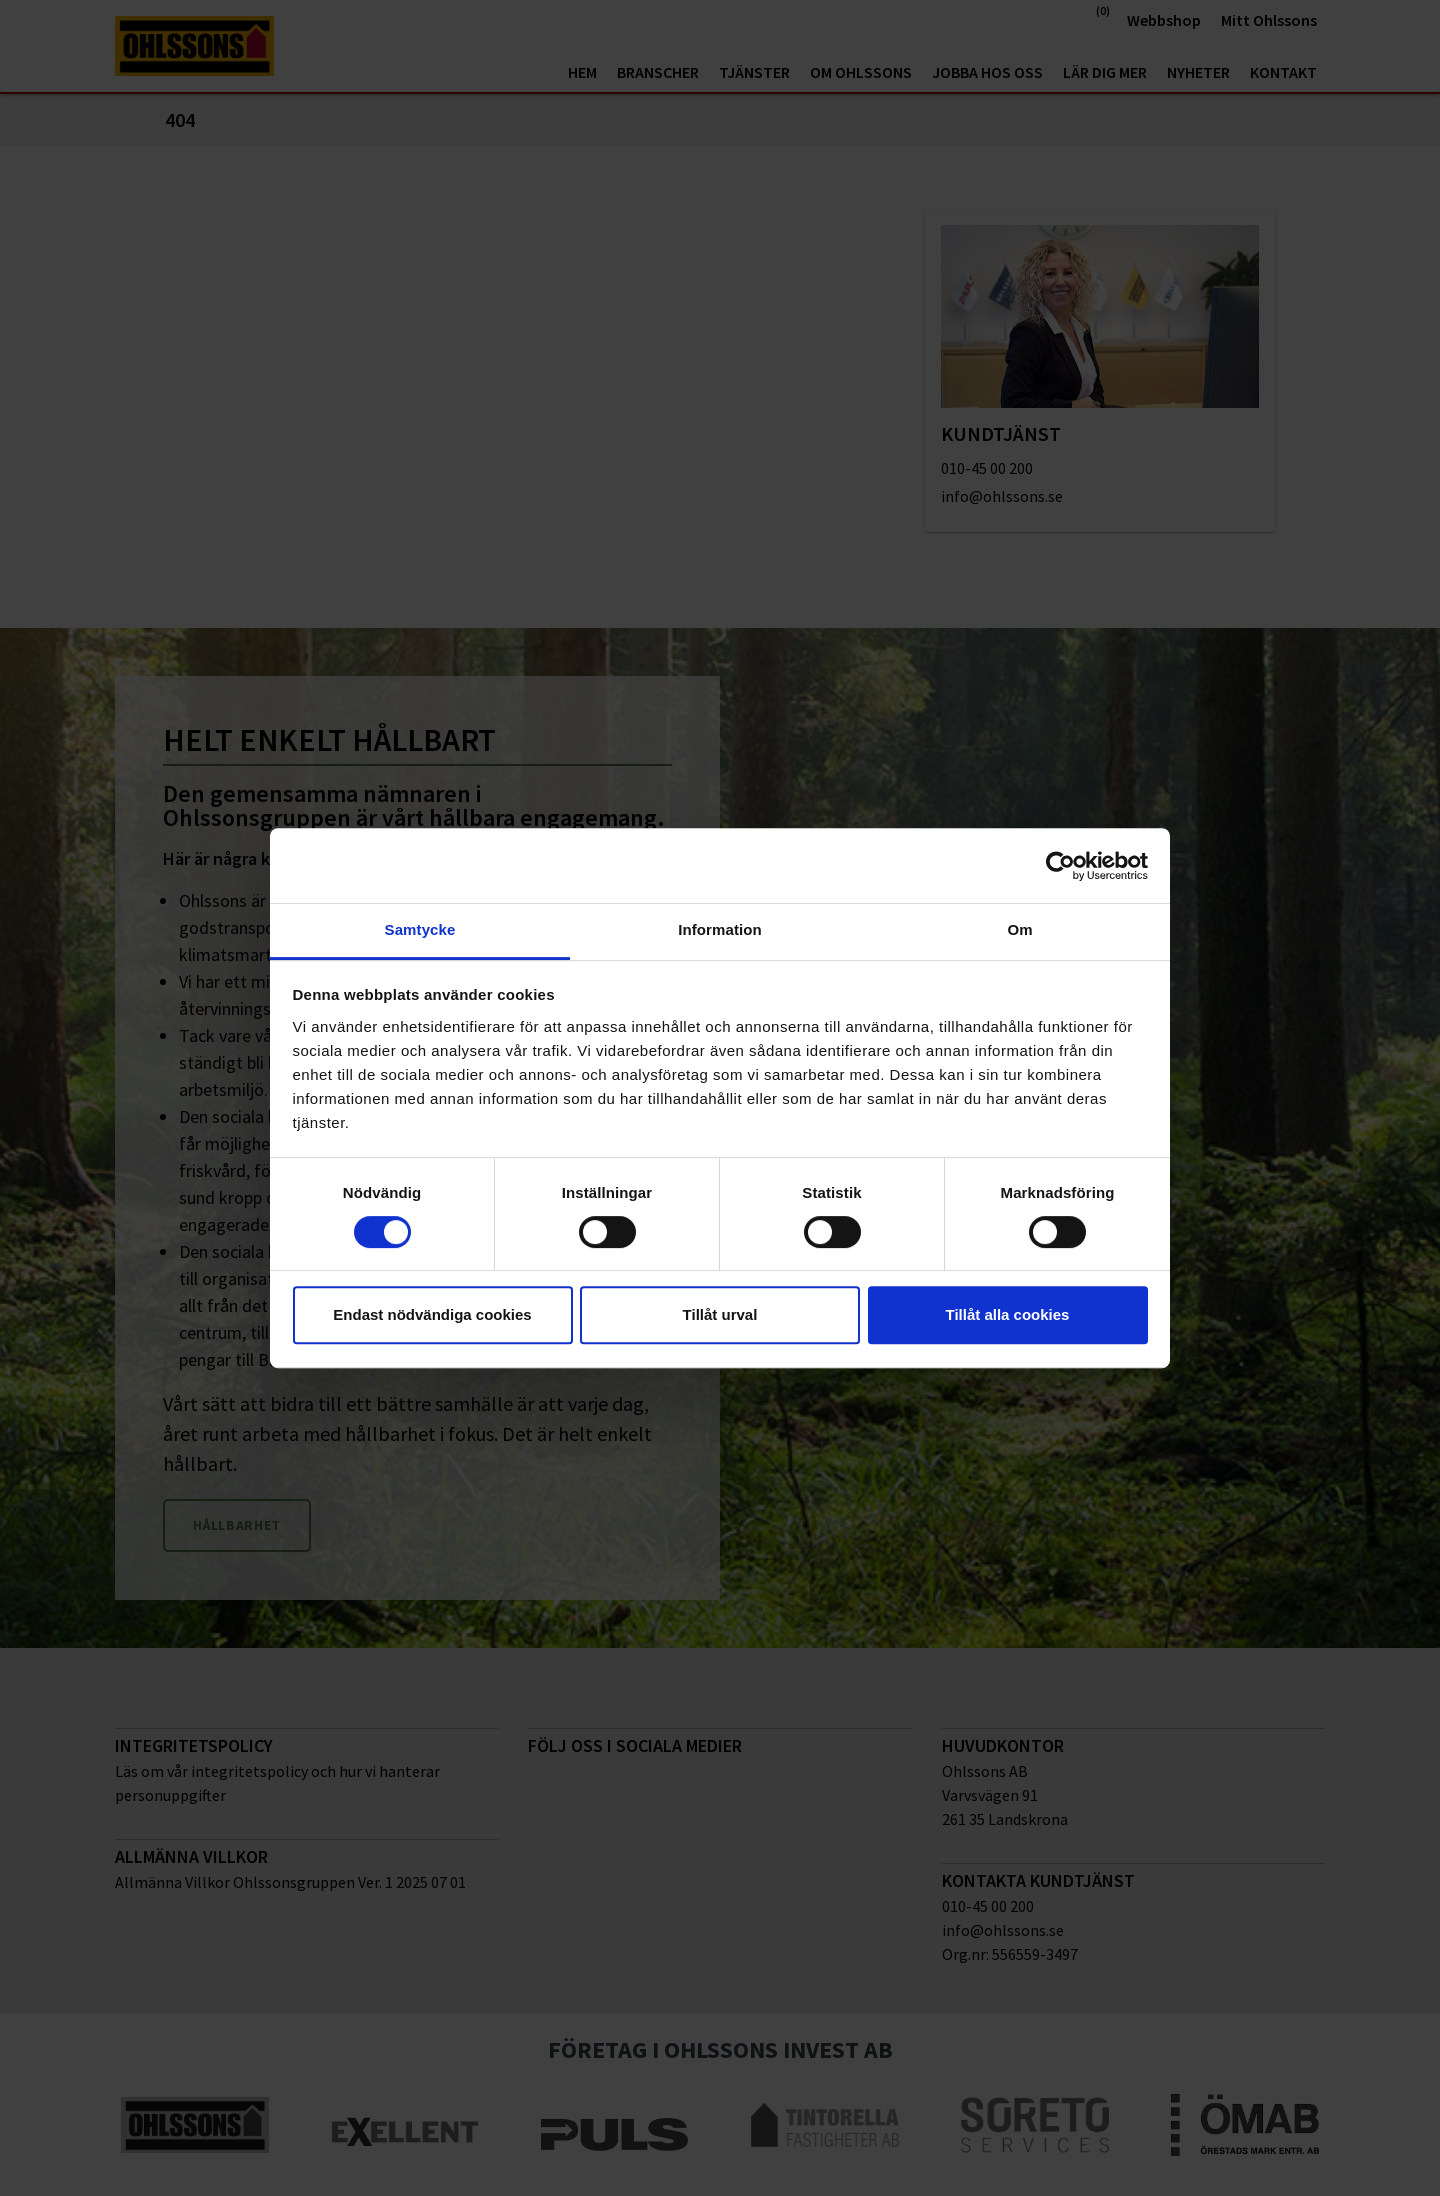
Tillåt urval (720, 1314)
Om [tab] (1019, 929)
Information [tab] (720, 929)
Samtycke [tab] (420, 929)
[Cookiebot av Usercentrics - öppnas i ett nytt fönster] (1060, 866)
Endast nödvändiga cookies (432, 1314)
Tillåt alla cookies (1008, 1314)
